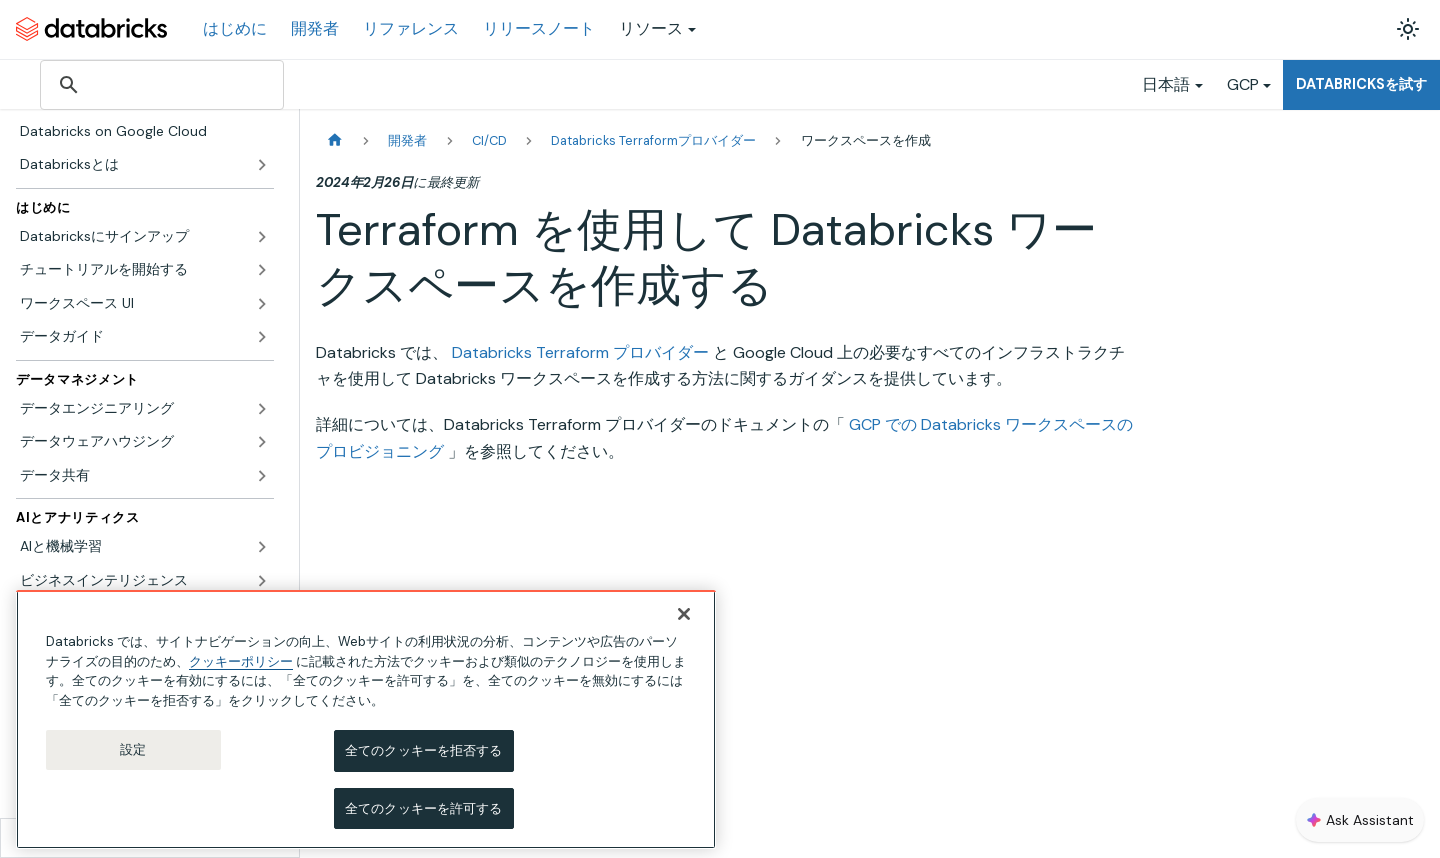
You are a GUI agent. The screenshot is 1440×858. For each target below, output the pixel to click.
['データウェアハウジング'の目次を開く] (262, 442)
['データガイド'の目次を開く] (262, 337)
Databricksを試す (1361, 84)
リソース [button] (651, 28)
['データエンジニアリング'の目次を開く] (262, 409)
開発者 (315, 28)
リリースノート (539, 28)
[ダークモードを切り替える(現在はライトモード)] (1408, 29)
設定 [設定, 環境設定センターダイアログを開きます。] (133, 761)
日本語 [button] (1166, 84)
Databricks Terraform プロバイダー (580, 352)
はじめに (235, 28)
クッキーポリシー (241, 673)
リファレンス (411, 28)
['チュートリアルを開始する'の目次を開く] (262, 270)
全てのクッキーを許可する (424, 820)
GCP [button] (1243, 84)
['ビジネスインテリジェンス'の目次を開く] (262, 581)
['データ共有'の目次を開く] (262, 476)
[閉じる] (684, 626)
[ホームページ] (335, 140)
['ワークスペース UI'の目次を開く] (262, 304)
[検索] (161, 85)
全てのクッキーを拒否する (424, 762)
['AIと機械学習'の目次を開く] (262, 547)
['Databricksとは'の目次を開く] (262, 165)
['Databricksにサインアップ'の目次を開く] (262, 237)
